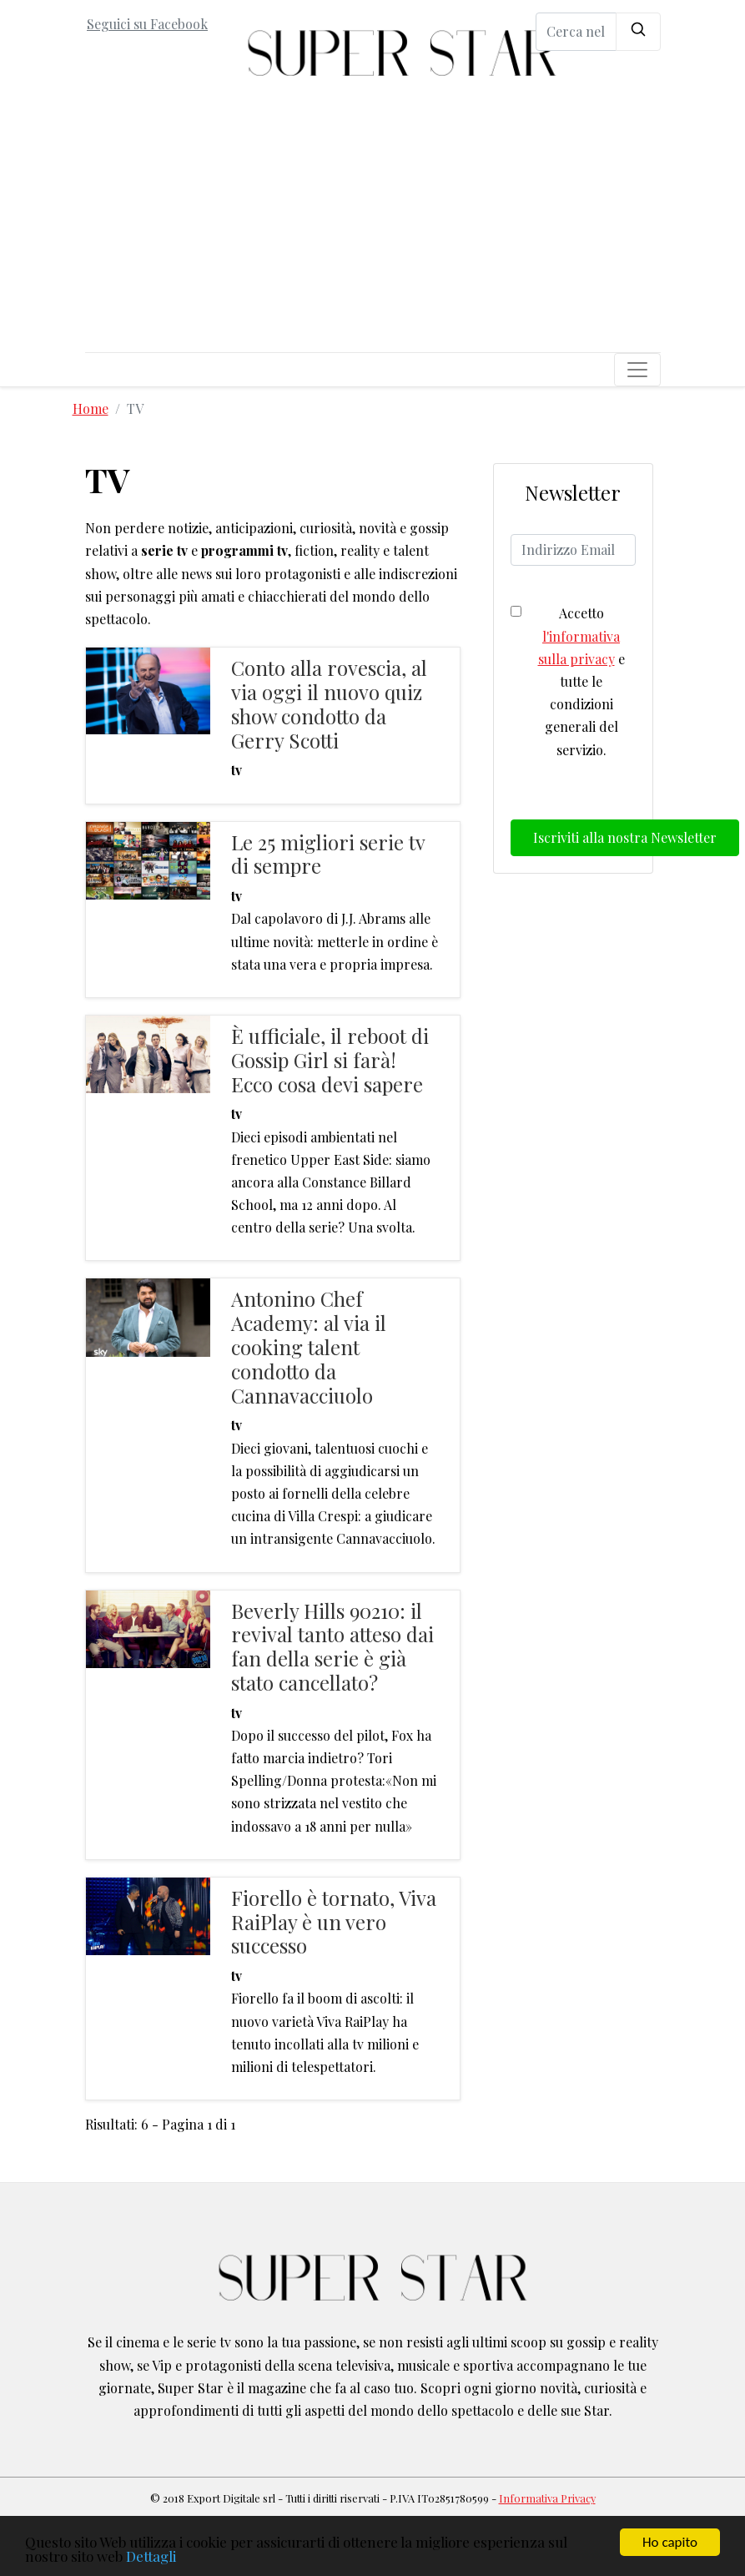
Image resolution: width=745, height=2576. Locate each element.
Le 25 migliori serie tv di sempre (328, 854)
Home (90, 408)
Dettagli (151, 2557)
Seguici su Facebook (147, 24)
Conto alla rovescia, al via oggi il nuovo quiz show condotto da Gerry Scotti (329, 703)
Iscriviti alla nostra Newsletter (625, 837)
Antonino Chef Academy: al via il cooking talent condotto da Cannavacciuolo (308, 1346)
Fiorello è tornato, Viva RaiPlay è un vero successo (333, 1921)
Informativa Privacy (547, 2498)
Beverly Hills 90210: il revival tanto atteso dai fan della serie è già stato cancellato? (332, 1646)
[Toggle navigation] (637, 369)
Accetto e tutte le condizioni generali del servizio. (581, 681)
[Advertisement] (373, 227)
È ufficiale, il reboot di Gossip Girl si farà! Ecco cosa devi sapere (330, 1059)
